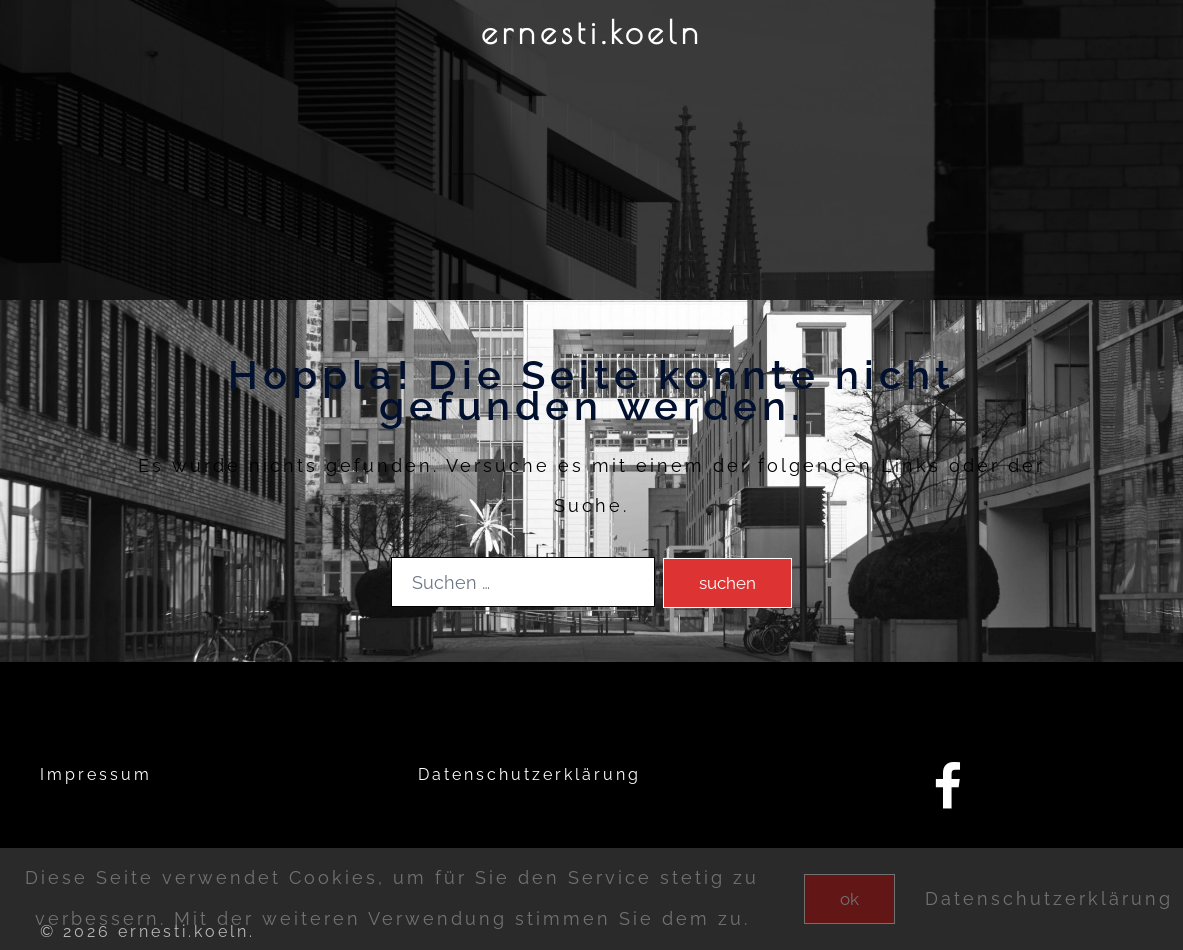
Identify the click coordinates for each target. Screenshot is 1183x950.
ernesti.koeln (592, 32)
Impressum (96, 774)
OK (849, 899)
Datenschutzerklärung (529, 774)
